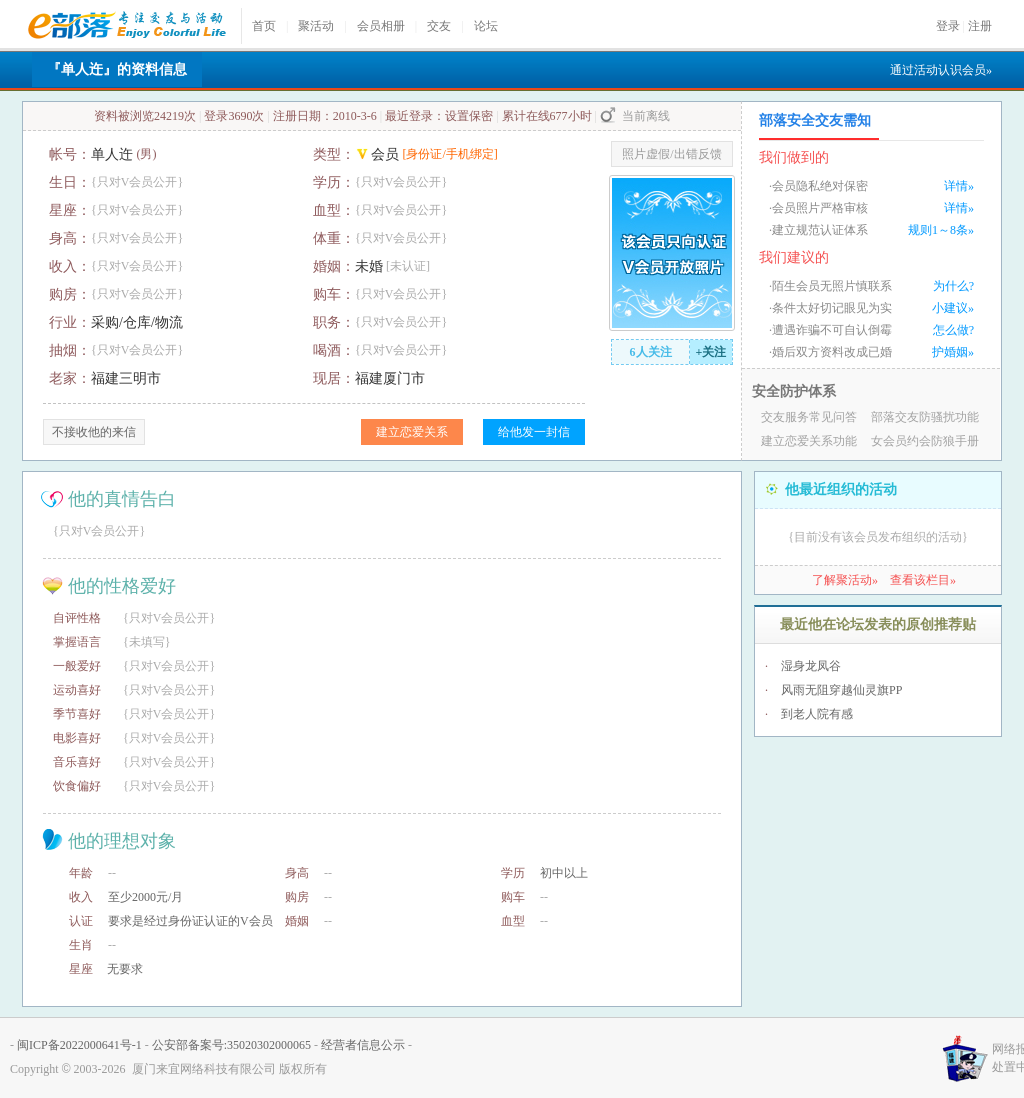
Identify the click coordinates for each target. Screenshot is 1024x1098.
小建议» (953, 308)
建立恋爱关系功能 (809, 441)
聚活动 (316, 26)
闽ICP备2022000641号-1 (79, 1045)
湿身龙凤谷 (811, 666)
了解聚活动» (845, 580)
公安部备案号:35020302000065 (231, 1045)
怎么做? (953, 330)
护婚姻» (953, 352)
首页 (264, 26)
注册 (980, 26)
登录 (948, 26)
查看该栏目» (923, 580)
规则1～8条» (941, 230)
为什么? (953, 286)
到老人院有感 (817, 714)
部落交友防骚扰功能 (925, 417)
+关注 (711, 352)
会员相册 (381, 26)
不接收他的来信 (94, 432)
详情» (959, 186)
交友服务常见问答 (809, 417)
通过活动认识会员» (941, 70)
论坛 (486, 26)
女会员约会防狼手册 (925, 441)
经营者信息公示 (363, 1045)
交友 (439, 26)
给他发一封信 (534, 432)
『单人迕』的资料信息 (117, 69)
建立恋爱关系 (412, 432)
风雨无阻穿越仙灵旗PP (841, 690)
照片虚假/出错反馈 (671, 154)
